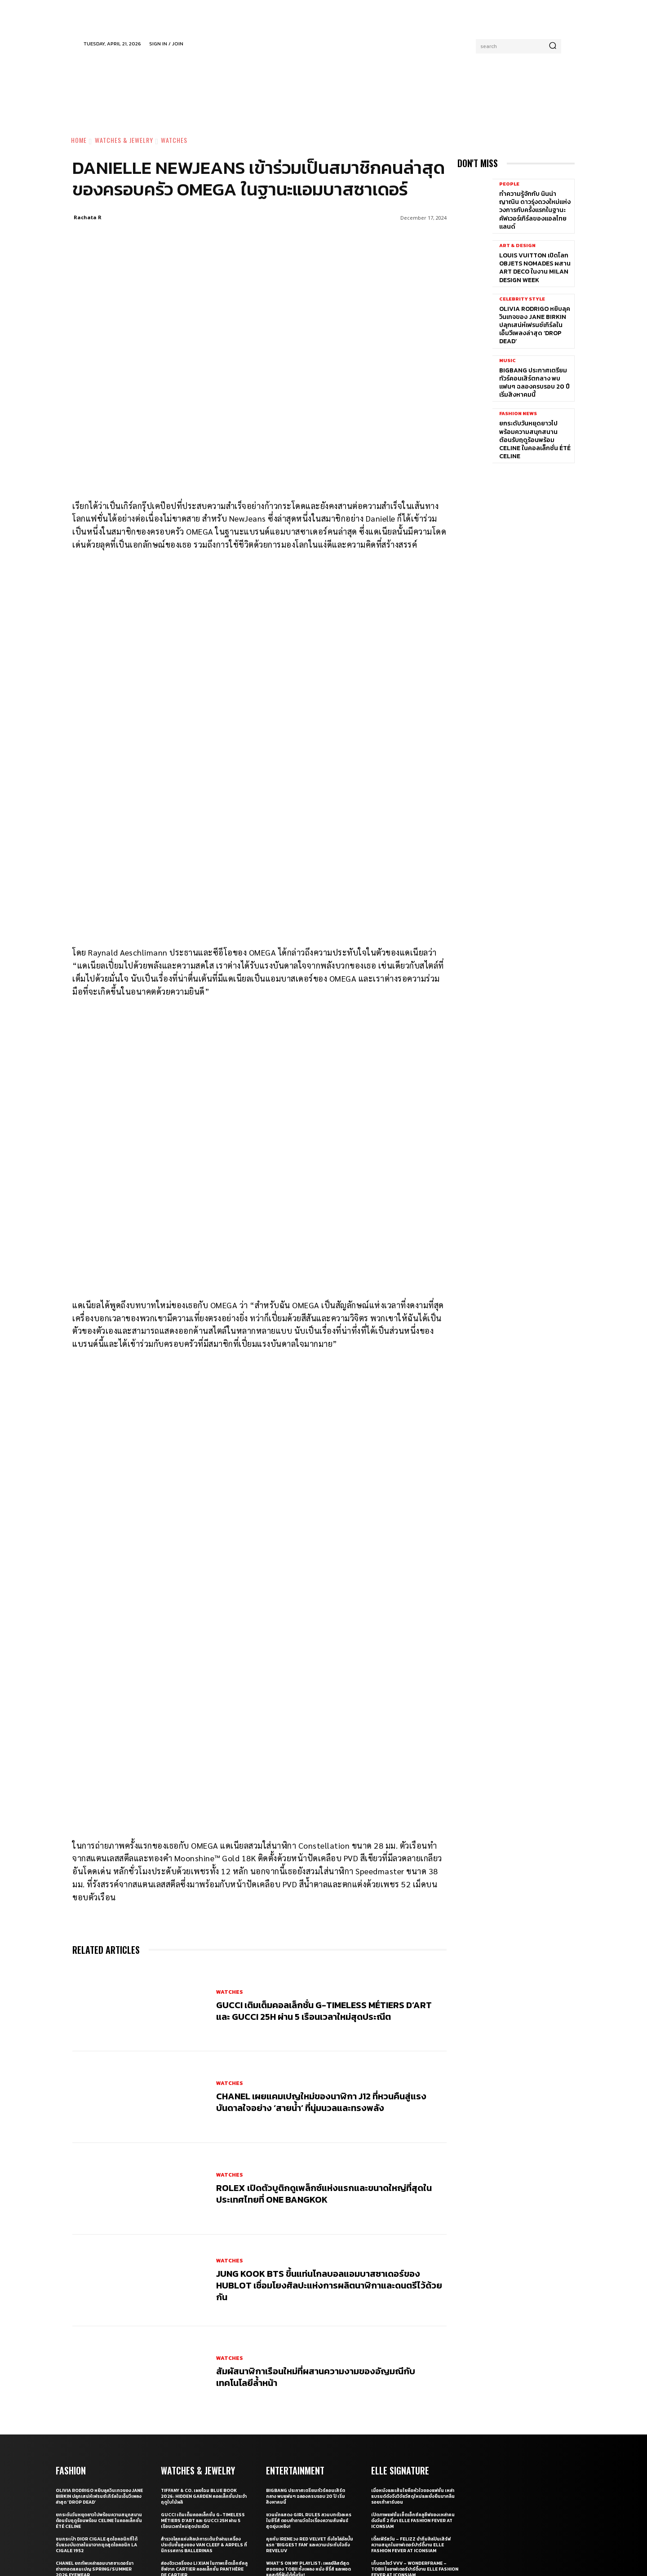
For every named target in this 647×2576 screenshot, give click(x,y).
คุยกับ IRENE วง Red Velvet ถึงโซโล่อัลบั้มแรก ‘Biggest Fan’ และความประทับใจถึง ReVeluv (309, 2381)
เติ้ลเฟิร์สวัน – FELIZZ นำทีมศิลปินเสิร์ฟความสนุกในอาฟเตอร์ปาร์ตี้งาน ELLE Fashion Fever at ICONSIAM (411, 2381)
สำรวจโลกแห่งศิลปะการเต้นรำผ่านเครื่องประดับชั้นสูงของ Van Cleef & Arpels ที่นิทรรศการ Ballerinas (204, 2381)
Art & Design (517, 245)
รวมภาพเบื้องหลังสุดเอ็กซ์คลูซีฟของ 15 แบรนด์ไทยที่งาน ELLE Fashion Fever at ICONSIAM (411, 2430)
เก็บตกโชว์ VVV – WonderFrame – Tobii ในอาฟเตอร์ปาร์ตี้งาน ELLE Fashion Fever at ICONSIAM (414, 2405)
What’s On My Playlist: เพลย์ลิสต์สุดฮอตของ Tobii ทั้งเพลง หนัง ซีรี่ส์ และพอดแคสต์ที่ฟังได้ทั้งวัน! (308, 2405)
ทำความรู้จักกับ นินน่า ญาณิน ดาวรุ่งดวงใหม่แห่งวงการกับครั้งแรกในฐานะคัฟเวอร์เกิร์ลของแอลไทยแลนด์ (535, 210)
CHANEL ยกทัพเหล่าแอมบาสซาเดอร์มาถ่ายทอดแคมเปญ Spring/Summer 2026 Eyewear (94, 2405)
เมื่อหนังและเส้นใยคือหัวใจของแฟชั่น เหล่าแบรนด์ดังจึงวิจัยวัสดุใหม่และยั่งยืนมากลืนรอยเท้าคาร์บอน (413, 2333)
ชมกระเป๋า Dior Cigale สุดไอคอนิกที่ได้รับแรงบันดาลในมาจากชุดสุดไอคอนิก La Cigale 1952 (96, 2381)
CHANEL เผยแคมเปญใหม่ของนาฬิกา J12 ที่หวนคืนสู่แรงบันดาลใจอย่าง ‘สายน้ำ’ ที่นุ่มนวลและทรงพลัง (321, 1938)
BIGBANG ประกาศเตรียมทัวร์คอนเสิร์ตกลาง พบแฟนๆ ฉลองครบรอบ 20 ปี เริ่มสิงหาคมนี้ (534, 383)
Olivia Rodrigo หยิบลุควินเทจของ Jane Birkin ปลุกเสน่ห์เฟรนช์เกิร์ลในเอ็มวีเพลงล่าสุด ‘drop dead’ (534, 325)
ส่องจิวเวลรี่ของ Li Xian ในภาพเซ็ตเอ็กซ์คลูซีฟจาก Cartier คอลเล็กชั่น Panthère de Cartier (204, 2405)
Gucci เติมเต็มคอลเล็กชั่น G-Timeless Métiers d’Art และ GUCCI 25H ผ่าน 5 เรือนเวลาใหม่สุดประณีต (324, 1846)
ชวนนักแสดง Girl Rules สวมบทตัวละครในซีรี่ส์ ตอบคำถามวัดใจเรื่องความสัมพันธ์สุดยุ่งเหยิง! (308, 2357)
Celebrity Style (522, 299)
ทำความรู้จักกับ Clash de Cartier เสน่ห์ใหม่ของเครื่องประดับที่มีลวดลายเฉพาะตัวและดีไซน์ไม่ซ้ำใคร (204, 2430)
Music (507, 360)
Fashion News (518, 413)
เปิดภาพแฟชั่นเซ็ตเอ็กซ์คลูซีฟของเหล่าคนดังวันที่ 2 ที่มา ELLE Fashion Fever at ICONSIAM (413, 2357)
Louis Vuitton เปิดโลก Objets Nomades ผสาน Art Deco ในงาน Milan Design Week (535, 268)
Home (79, 140)
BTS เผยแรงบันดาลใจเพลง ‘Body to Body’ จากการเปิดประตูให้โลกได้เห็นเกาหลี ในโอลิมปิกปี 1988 (309, 2430)
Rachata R (88, 217)
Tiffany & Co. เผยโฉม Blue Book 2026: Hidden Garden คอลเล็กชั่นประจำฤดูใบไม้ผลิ (204, 2333)
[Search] (552, 46)
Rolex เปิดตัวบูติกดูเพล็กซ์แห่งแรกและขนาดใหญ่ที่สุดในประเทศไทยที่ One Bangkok (324, 2030)
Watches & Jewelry (124, 140)
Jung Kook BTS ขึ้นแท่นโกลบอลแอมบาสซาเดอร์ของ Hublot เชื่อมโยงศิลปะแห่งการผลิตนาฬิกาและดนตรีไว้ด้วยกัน (329, 2121)
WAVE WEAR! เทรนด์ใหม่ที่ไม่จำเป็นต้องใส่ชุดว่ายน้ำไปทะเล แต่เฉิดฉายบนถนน (98, 2427)
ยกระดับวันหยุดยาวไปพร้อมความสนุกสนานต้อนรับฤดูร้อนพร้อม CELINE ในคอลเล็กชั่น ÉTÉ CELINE (535, 440)
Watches (174, 140)
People (509, 183)
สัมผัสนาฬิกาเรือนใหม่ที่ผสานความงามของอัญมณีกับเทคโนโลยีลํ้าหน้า (315, 2213)
